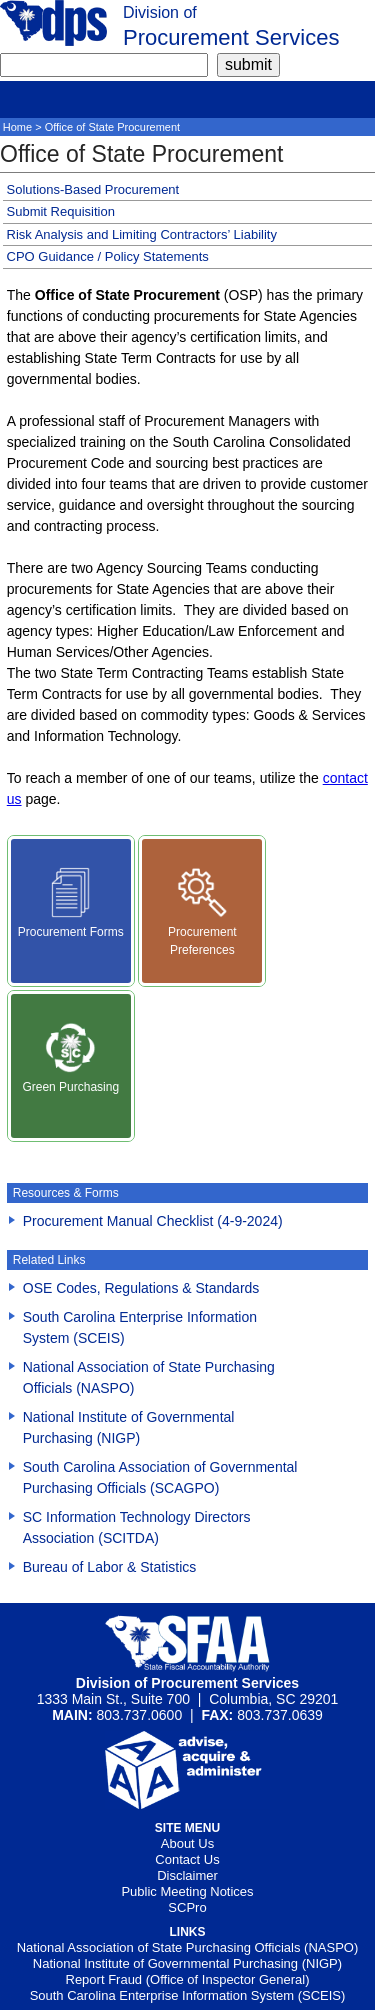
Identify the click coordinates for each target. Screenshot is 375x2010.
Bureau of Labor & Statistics (110, 1567)
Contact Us (187, 1859)
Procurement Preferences (202, 912)
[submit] (248, 65)
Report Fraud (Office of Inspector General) (188, 1979)
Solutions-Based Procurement (93, 189)
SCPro (187, 1907)
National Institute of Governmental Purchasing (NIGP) (187, 1963)
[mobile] (15, 96)
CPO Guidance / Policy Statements (108, 256)
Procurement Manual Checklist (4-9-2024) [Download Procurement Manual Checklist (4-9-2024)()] (153, 1221)
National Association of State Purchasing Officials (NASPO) (188, 1947)
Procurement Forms (71, 903)
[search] (104, 65)
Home (17, 127)
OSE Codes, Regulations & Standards (141, 1288)
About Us (187, 1843)
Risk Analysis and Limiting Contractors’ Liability (142, 234)
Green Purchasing (70, 1058)
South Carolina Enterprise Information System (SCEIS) (188, 1995)
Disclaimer (187, 1875)
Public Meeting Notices (187, 1891)
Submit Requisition (61, 211)
